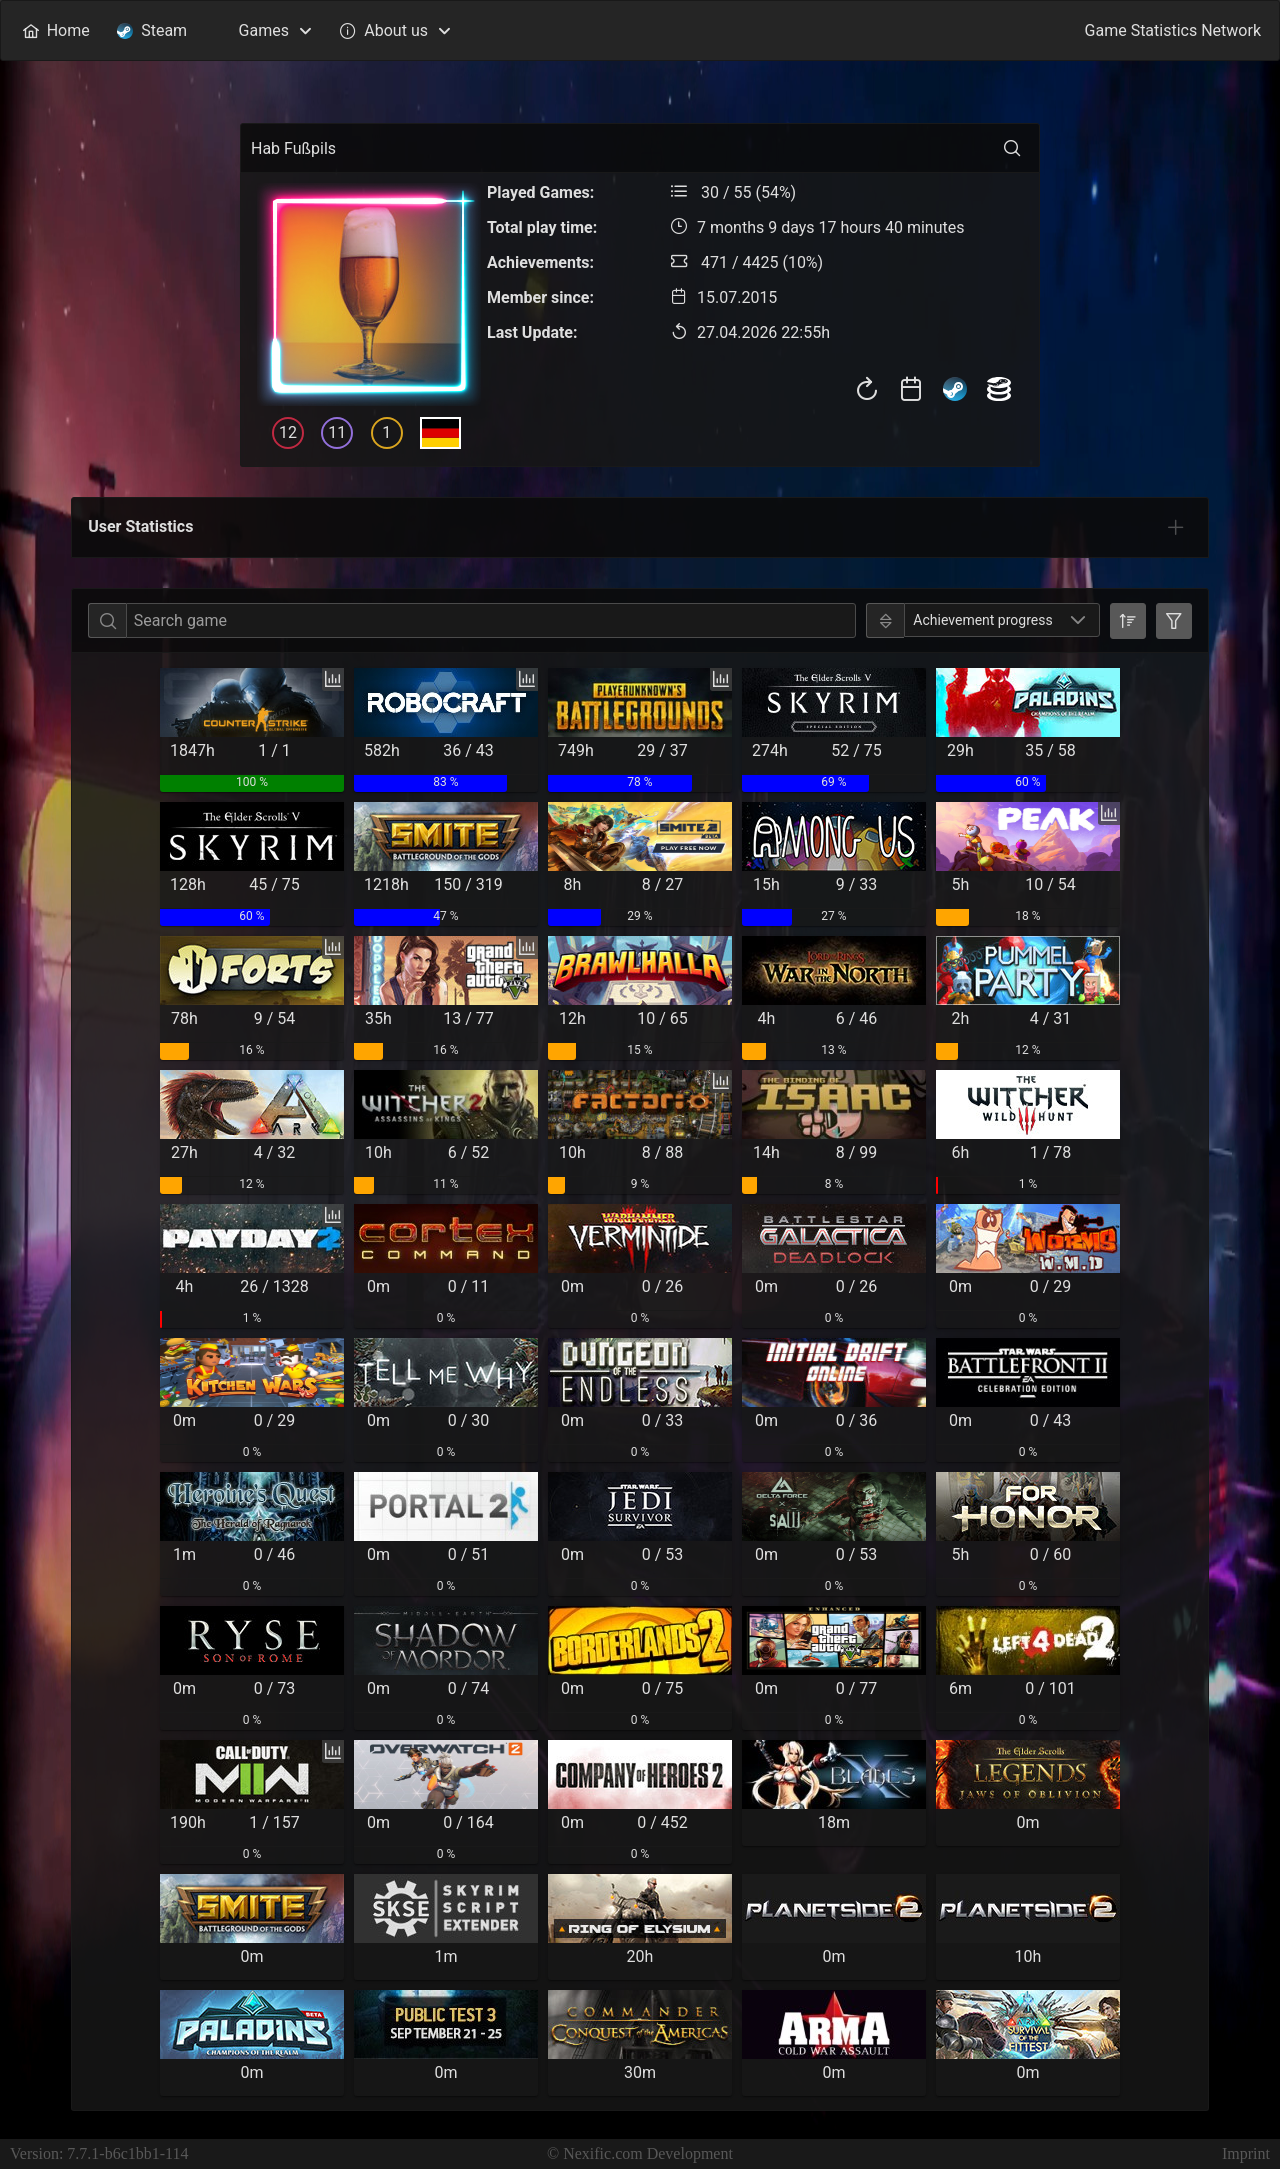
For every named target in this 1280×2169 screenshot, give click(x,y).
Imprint (1246, 2153)
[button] (1079, 620)
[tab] (1176, 527)
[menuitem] (56, 30)
